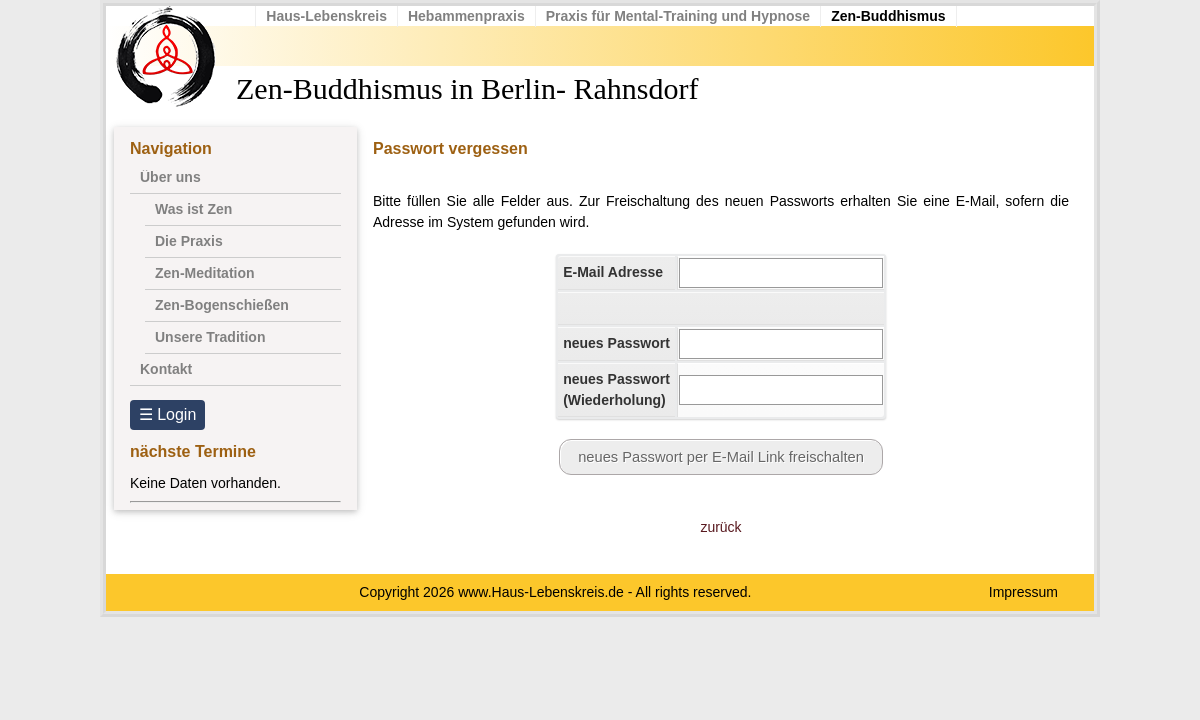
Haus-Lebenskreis (327, 16)
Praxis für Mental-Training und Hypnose (678, 16)
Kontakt (166, 369)
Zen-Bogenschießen (222, 305)
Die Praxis (189, 241)
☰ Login (168, 414)
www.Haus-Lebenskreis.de (541, 592)
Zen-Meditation (205, 273)
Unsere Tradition (210, 337)
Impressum (1023, 592)
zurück (720, 527)
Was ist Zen (193, 209)
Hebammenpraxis (467, 16)
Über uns (170, 177)
